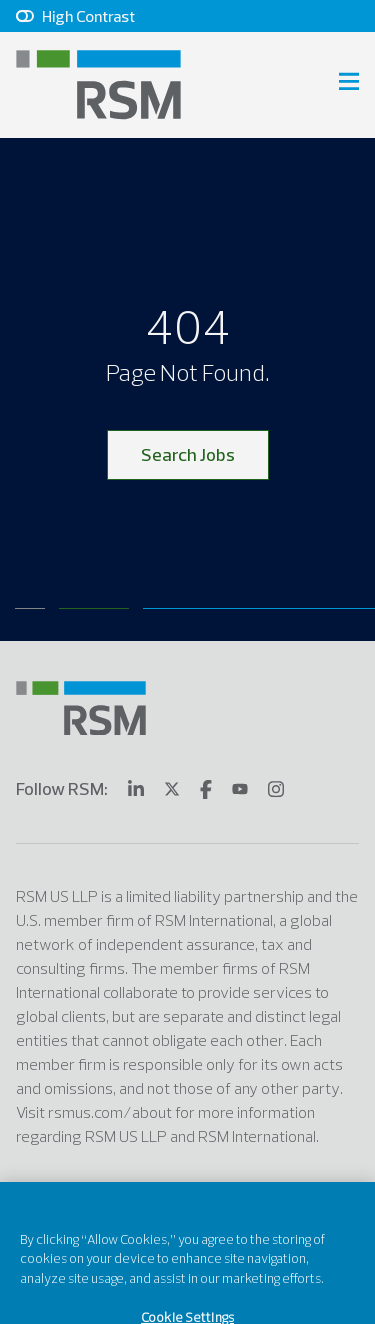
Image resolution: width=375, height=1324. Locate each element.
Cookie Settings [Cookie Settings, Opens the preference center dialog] (187, 1303)
